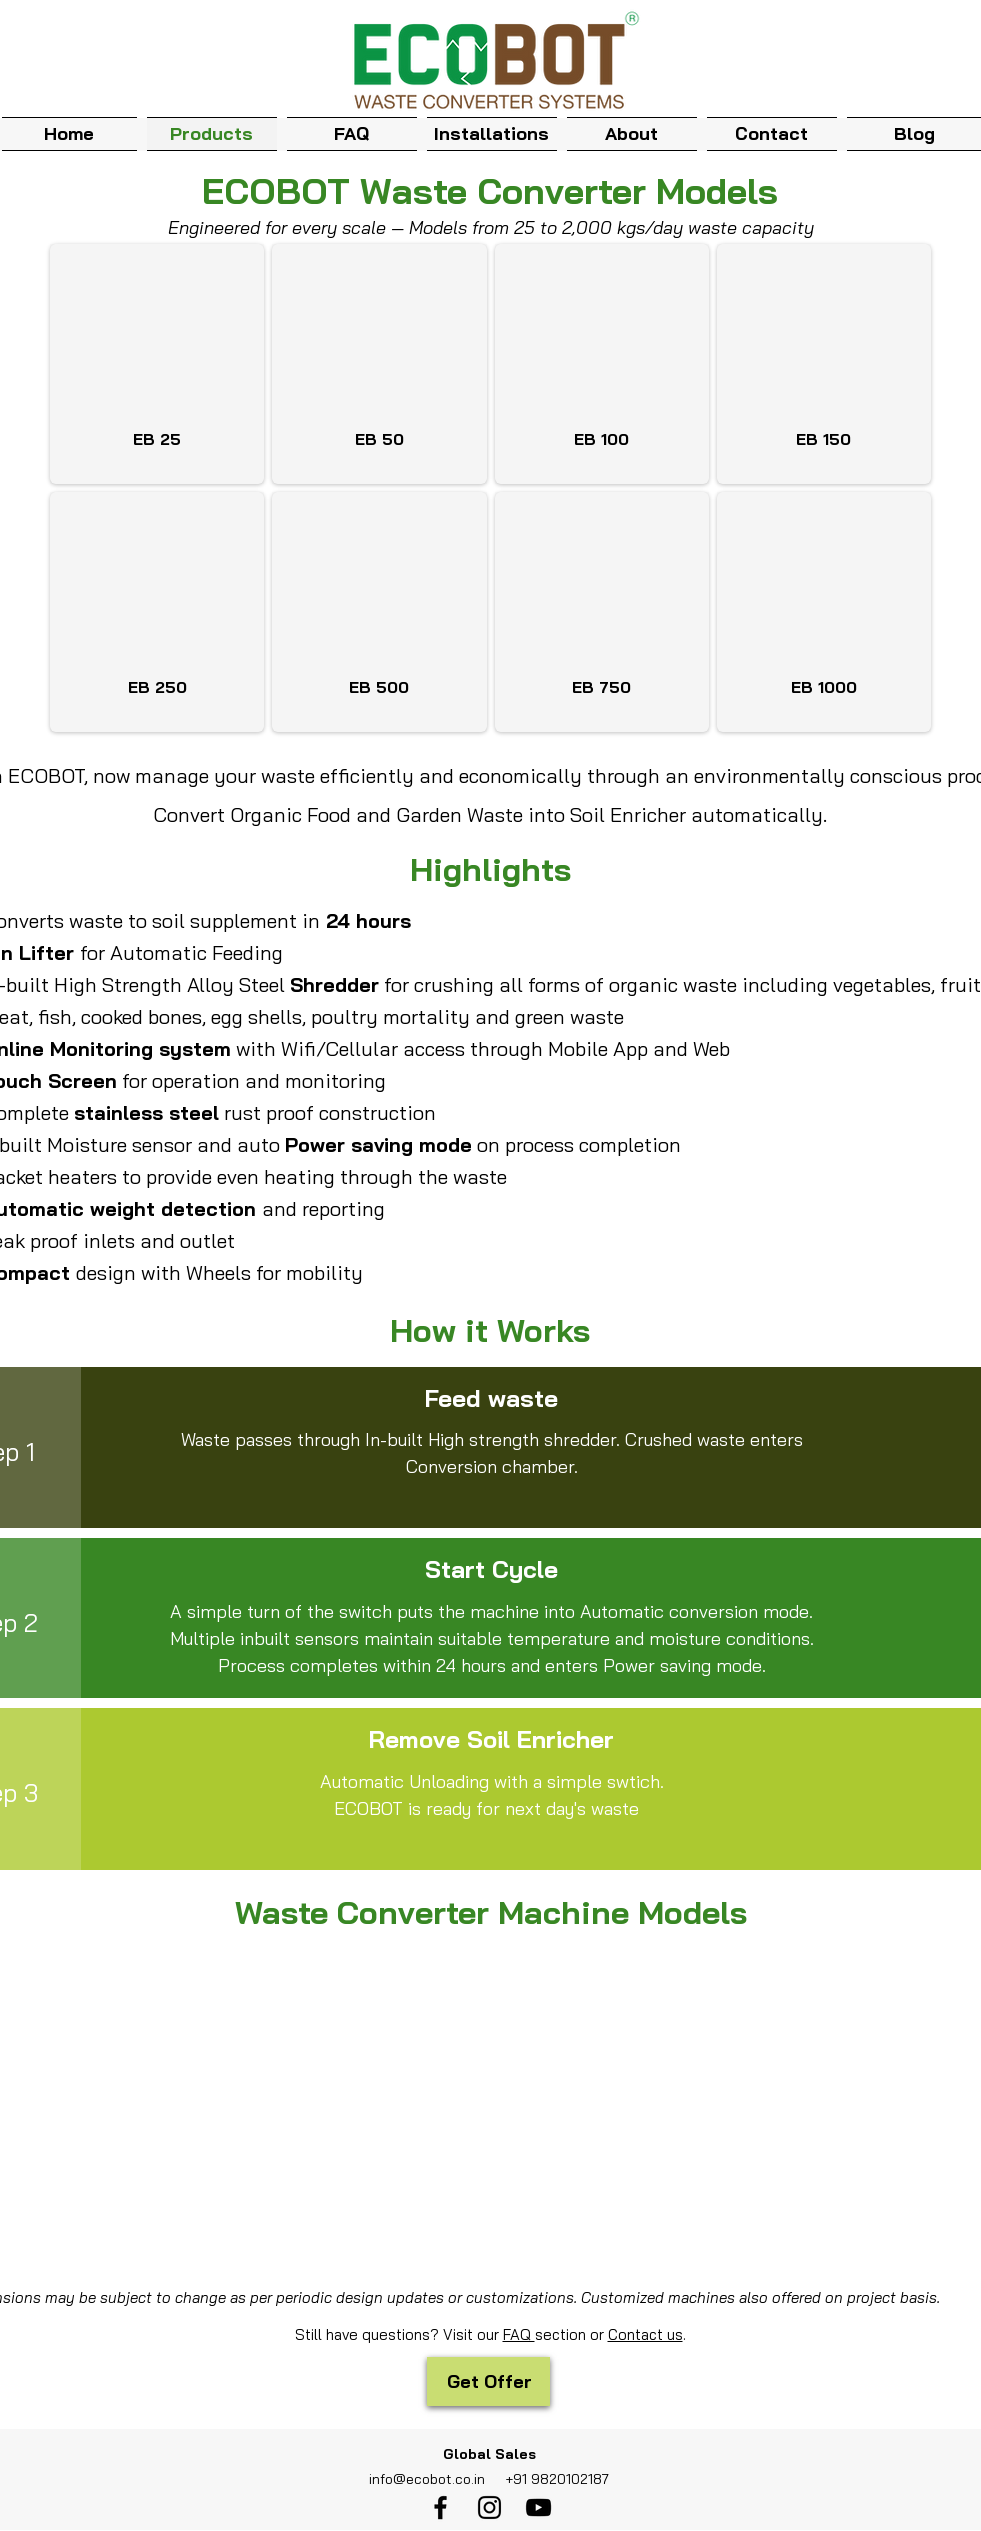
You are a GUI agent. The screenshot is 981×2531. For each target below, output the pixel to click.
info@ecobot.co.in (427, 2479)
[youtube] (538, 2507)
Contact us (645, 2334)
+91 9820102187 (555, 2479)
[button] (632, 132)
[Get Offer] (488, 2381)
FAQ (519, 2334)
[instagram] (489, 2507)
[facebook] (440, 2507)
